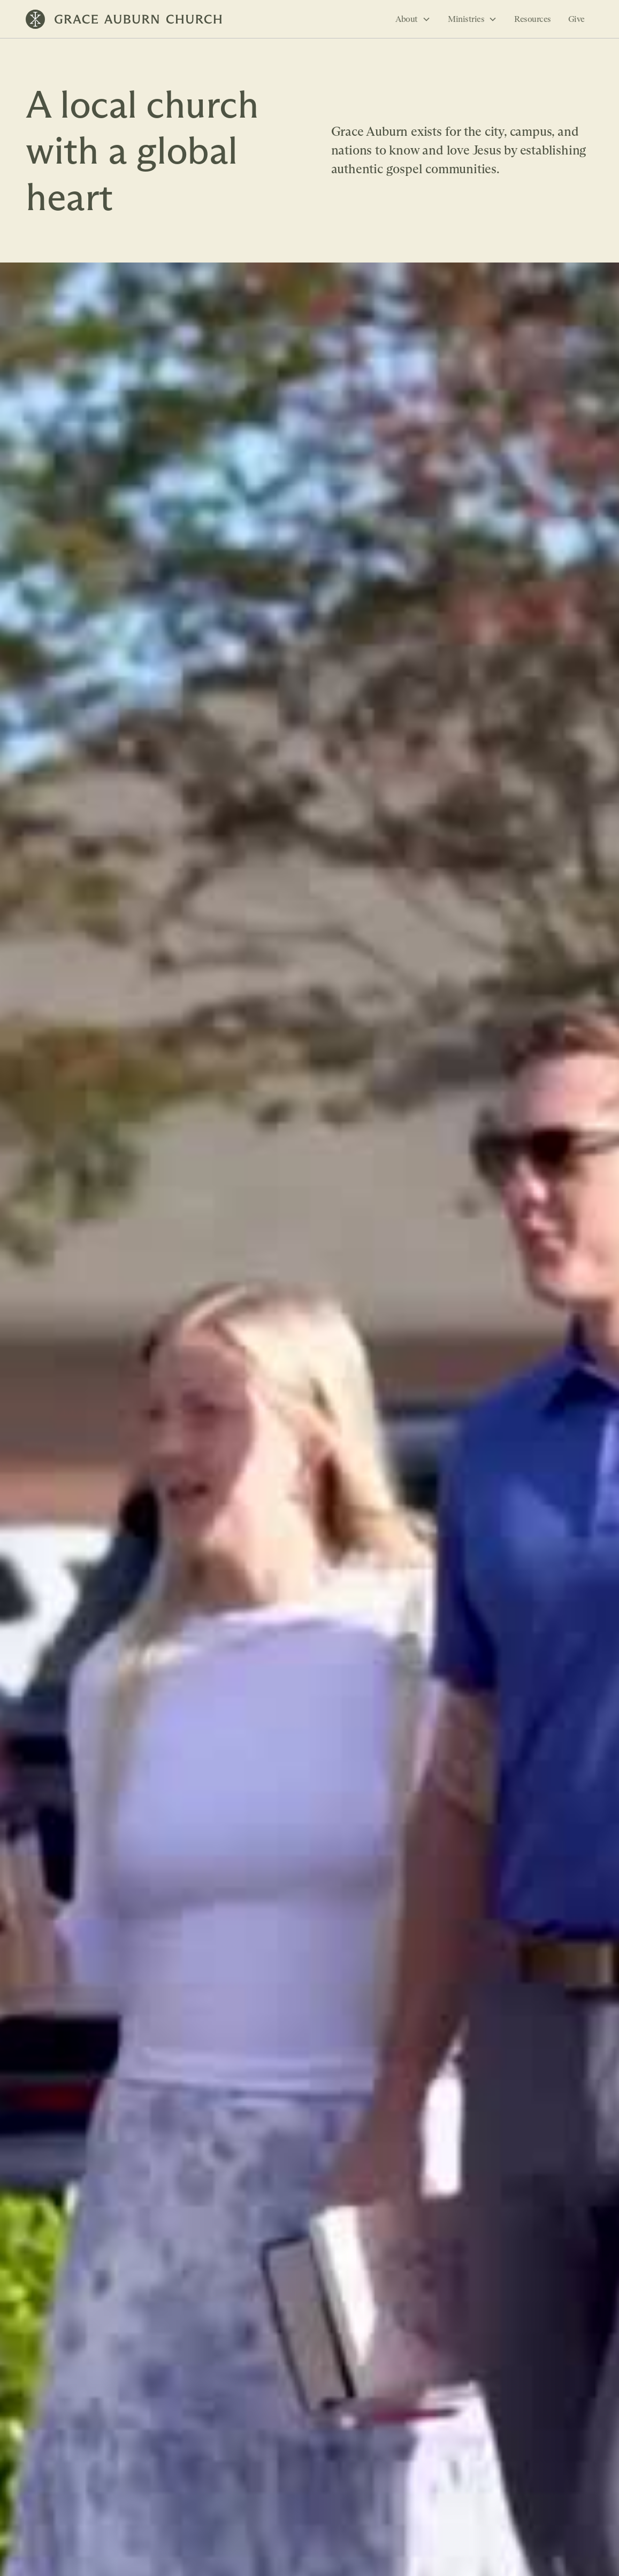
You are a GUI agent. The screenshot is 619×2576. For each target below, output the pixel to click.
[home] (124, 19)
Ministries (466, 19)
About (406, 19)
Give (576, 19)
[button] (413, 19)
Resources (532, 19)
